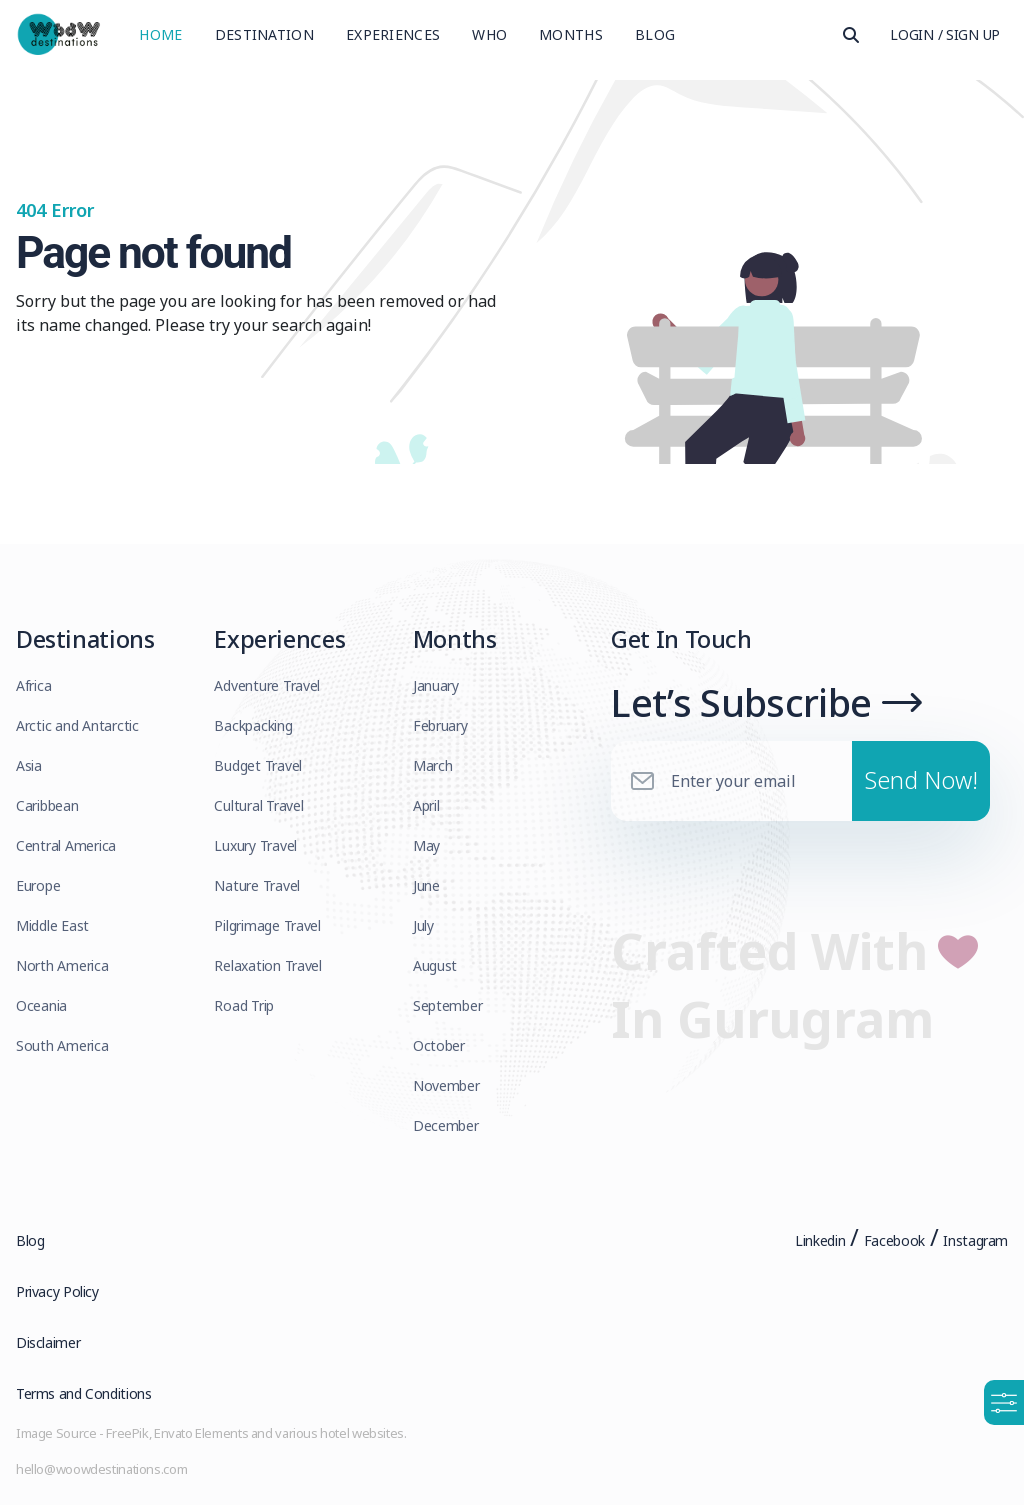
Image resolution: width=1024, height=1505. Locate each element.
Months (571, 34)
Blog (655, 34)
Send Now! (921, 780)
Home (160, 34)
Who (489, 34)
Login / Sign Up (945, 34)
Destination (264, 34)
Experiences (393, 34)
